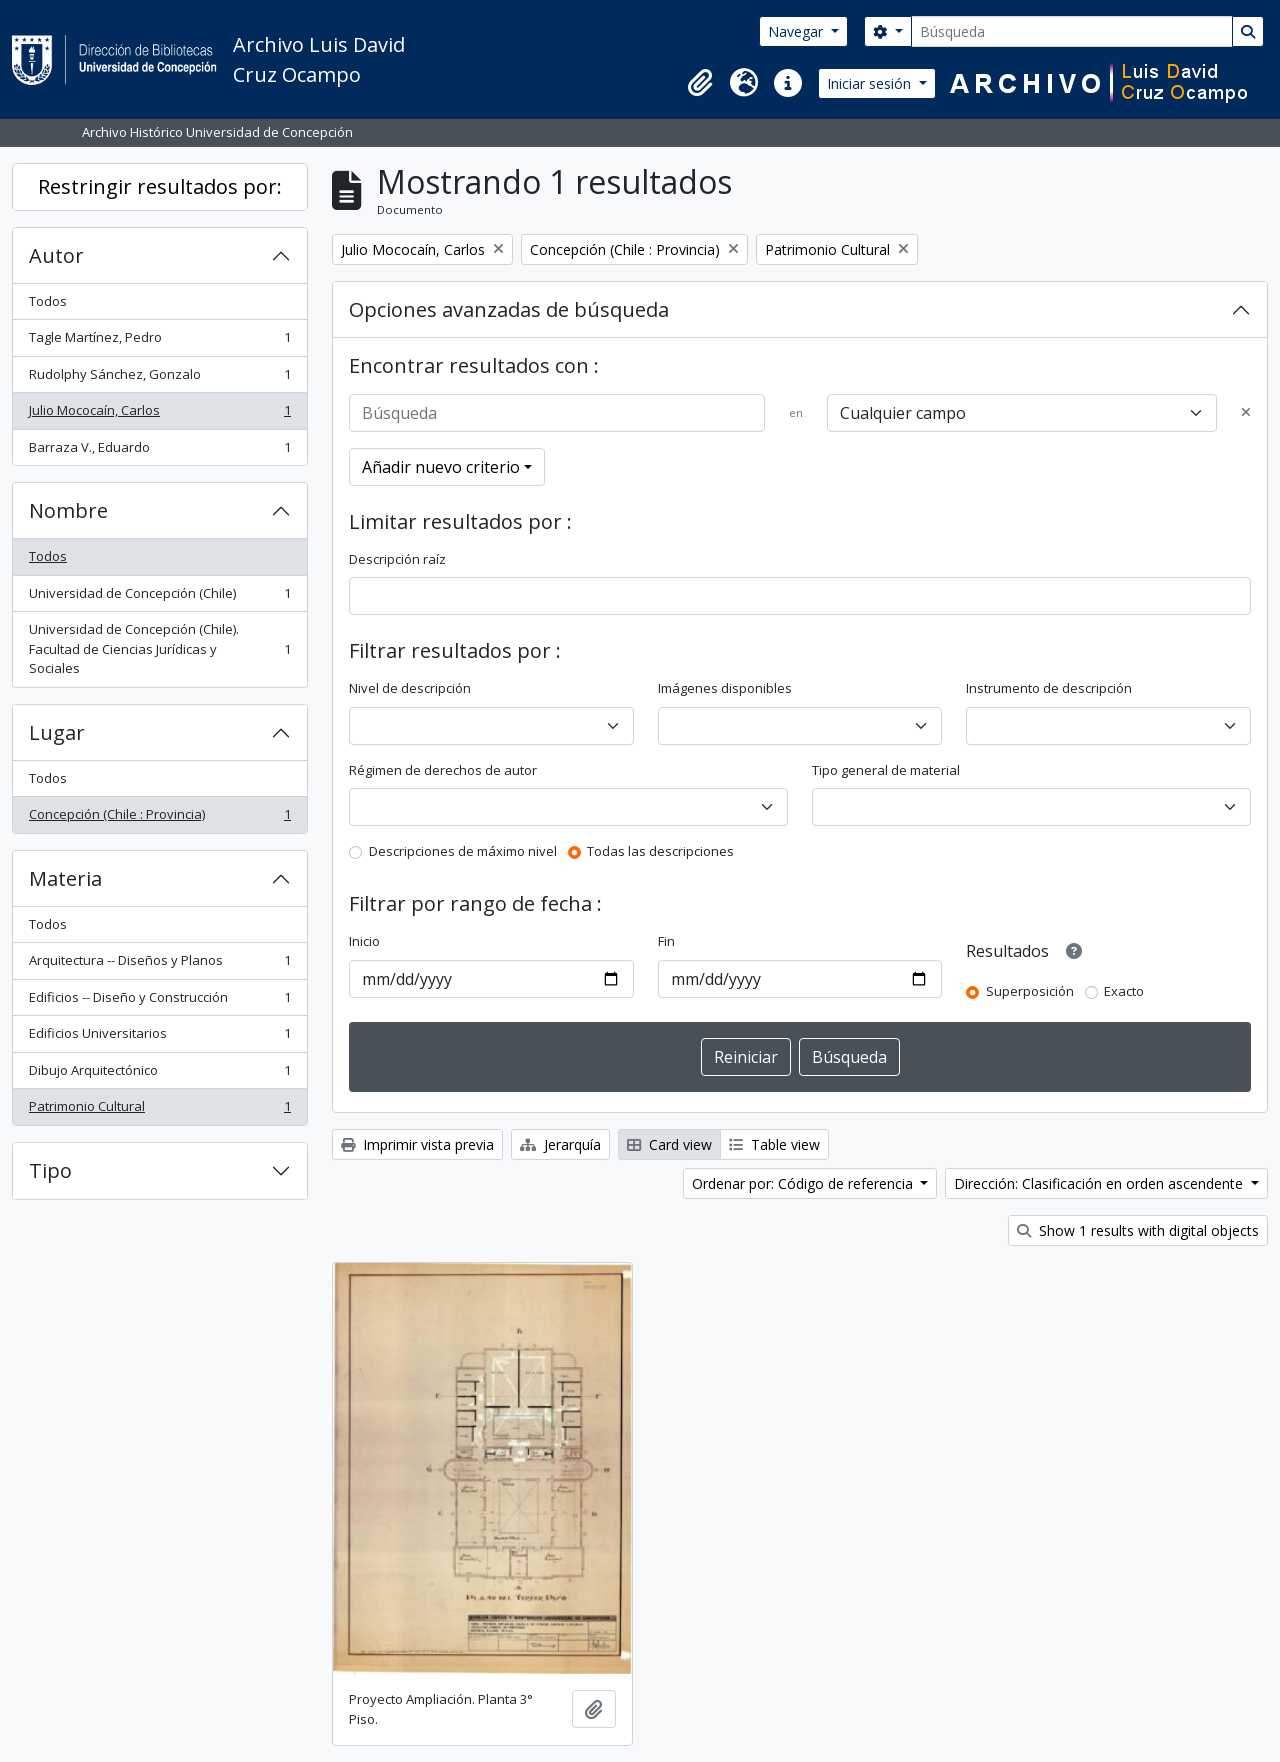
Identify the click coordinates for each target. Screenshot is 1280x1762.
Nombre (68, 510)
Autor (56, 255)
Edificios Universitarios (159, 1037)
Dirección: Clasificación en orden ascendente (1100, 1183)
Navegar (797, 31)
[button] (700, 83)
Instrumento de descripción (1049, 688)
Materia (65, 878)
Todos (48, 301)
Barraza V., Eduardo (159, 451)
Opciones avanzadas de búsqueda (509, 309)
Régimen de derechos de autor (443, 770)
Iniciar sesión (871, 83)
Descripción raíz (397, 559)
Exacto (1124, 991)
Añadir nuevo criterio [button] (441, 467)
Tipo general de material (886, 770)
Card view (669, 1144)
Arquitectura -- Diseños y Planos (159, 964)
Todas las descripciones (660, 851)
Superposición (1030, 991)
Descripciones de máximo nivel (463, 851)
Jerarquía (560, 1144)
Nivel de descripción (410, 688)
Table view (774, 1144)
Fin (666, 941)
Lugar (57, 732)
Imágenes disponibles (725, 688)
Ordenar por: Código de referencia (804, 1183)
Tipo (50, 1170)
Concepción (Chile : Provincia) (159, 818)
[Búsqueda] (1072, 31)
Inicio (364, 941)
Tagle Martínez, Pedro (159, 341)
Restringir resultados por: (160, 186)
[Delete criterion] (1246, 413)
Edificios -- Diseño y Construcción (159, 1001)
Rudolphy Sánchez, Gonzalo (159, 378)
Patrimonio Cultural (159, 1110)
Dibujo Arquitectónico (159, 1074)
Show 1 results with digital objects (1138, 1230)
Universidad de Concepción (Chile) (159, 597)
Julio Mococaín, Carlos (159, 414)
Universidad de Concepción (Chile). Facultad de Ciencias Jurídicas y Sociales (159, 648)
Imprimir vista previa (417, 1144)
